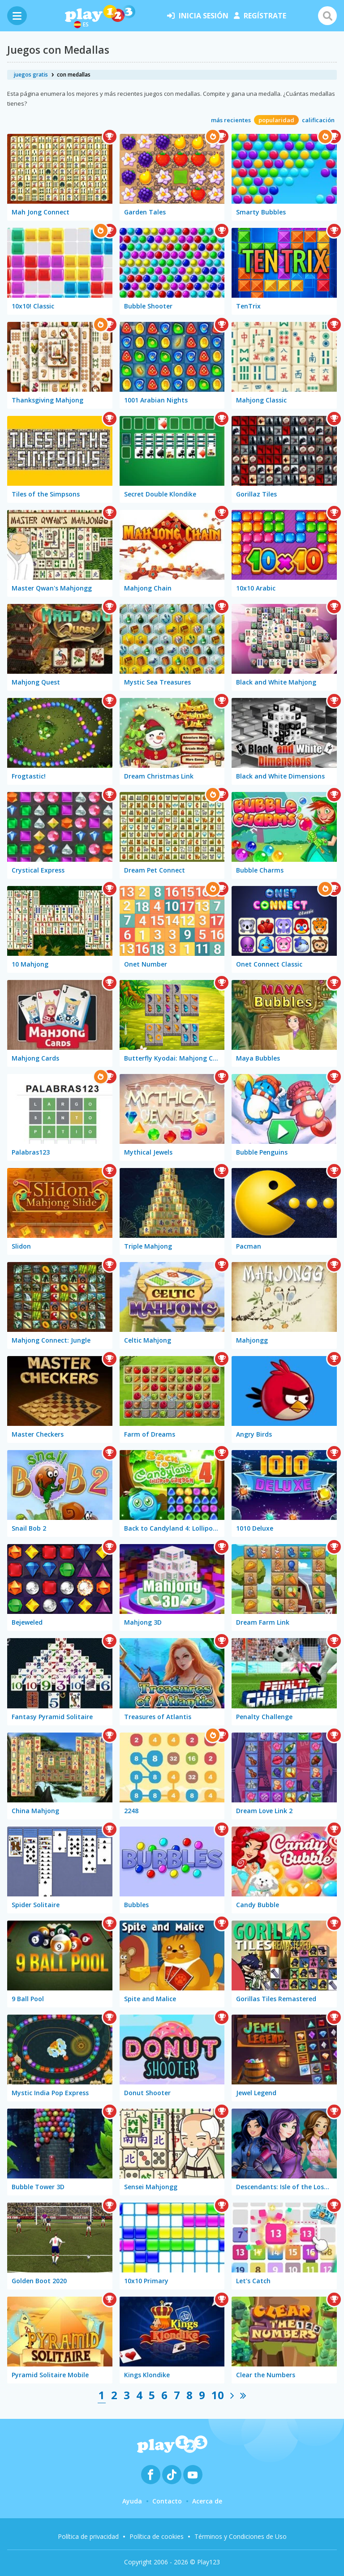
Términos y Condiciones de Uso (240, 2536)
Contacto (167, 2501)
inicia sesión (197, 16)
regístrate (260, 16)
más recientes (231, 120)
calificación (318, 120)
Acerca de (207, 2501)
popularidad (276, 120)
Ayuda (132, 2501)
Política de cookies (156, 2536)
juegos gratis (31, 74)
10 (217, 2395)
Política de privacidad (88, 2536)
